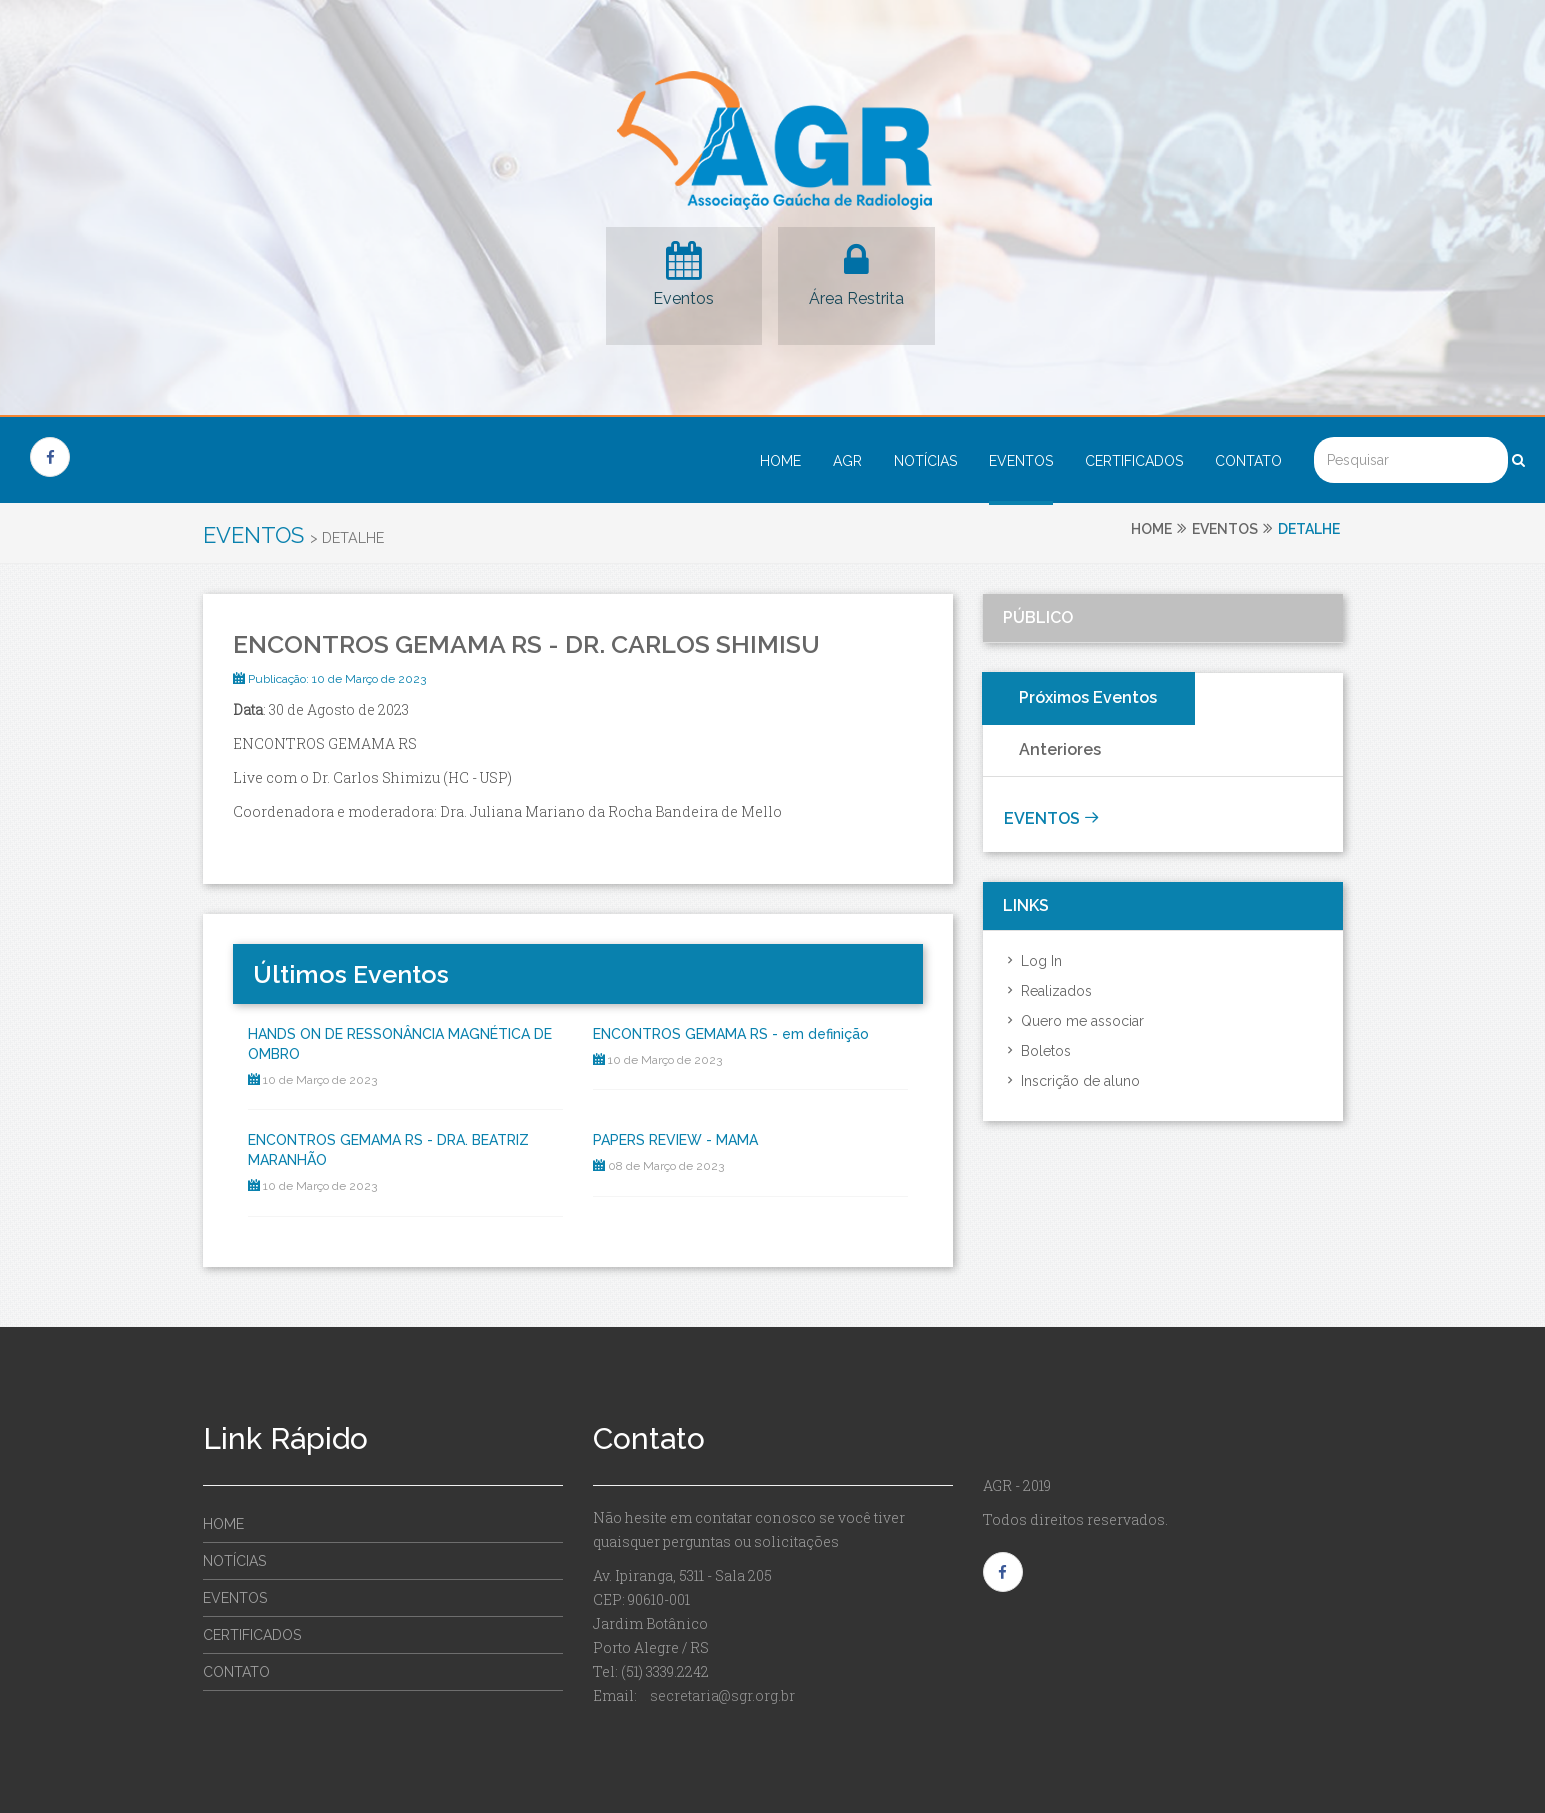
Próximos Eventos (1088, 697)
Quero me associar (1073, 1021)
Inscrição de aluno (1071, 1081)
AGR (847, 461)
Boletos (1037, 1051)
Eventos (683, 298)
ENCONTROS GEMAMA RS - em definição (731, 1034)
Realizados (1047, 991)
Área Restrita (856, 298)
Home (780, 461)
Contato (1248, 461)
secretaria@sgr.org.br (722, 1695)
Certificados (1134, 461)
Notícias (925, 461)
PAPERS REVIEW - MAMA (675, 1140)
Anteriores (1060, 749)
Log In (1032, 961)
